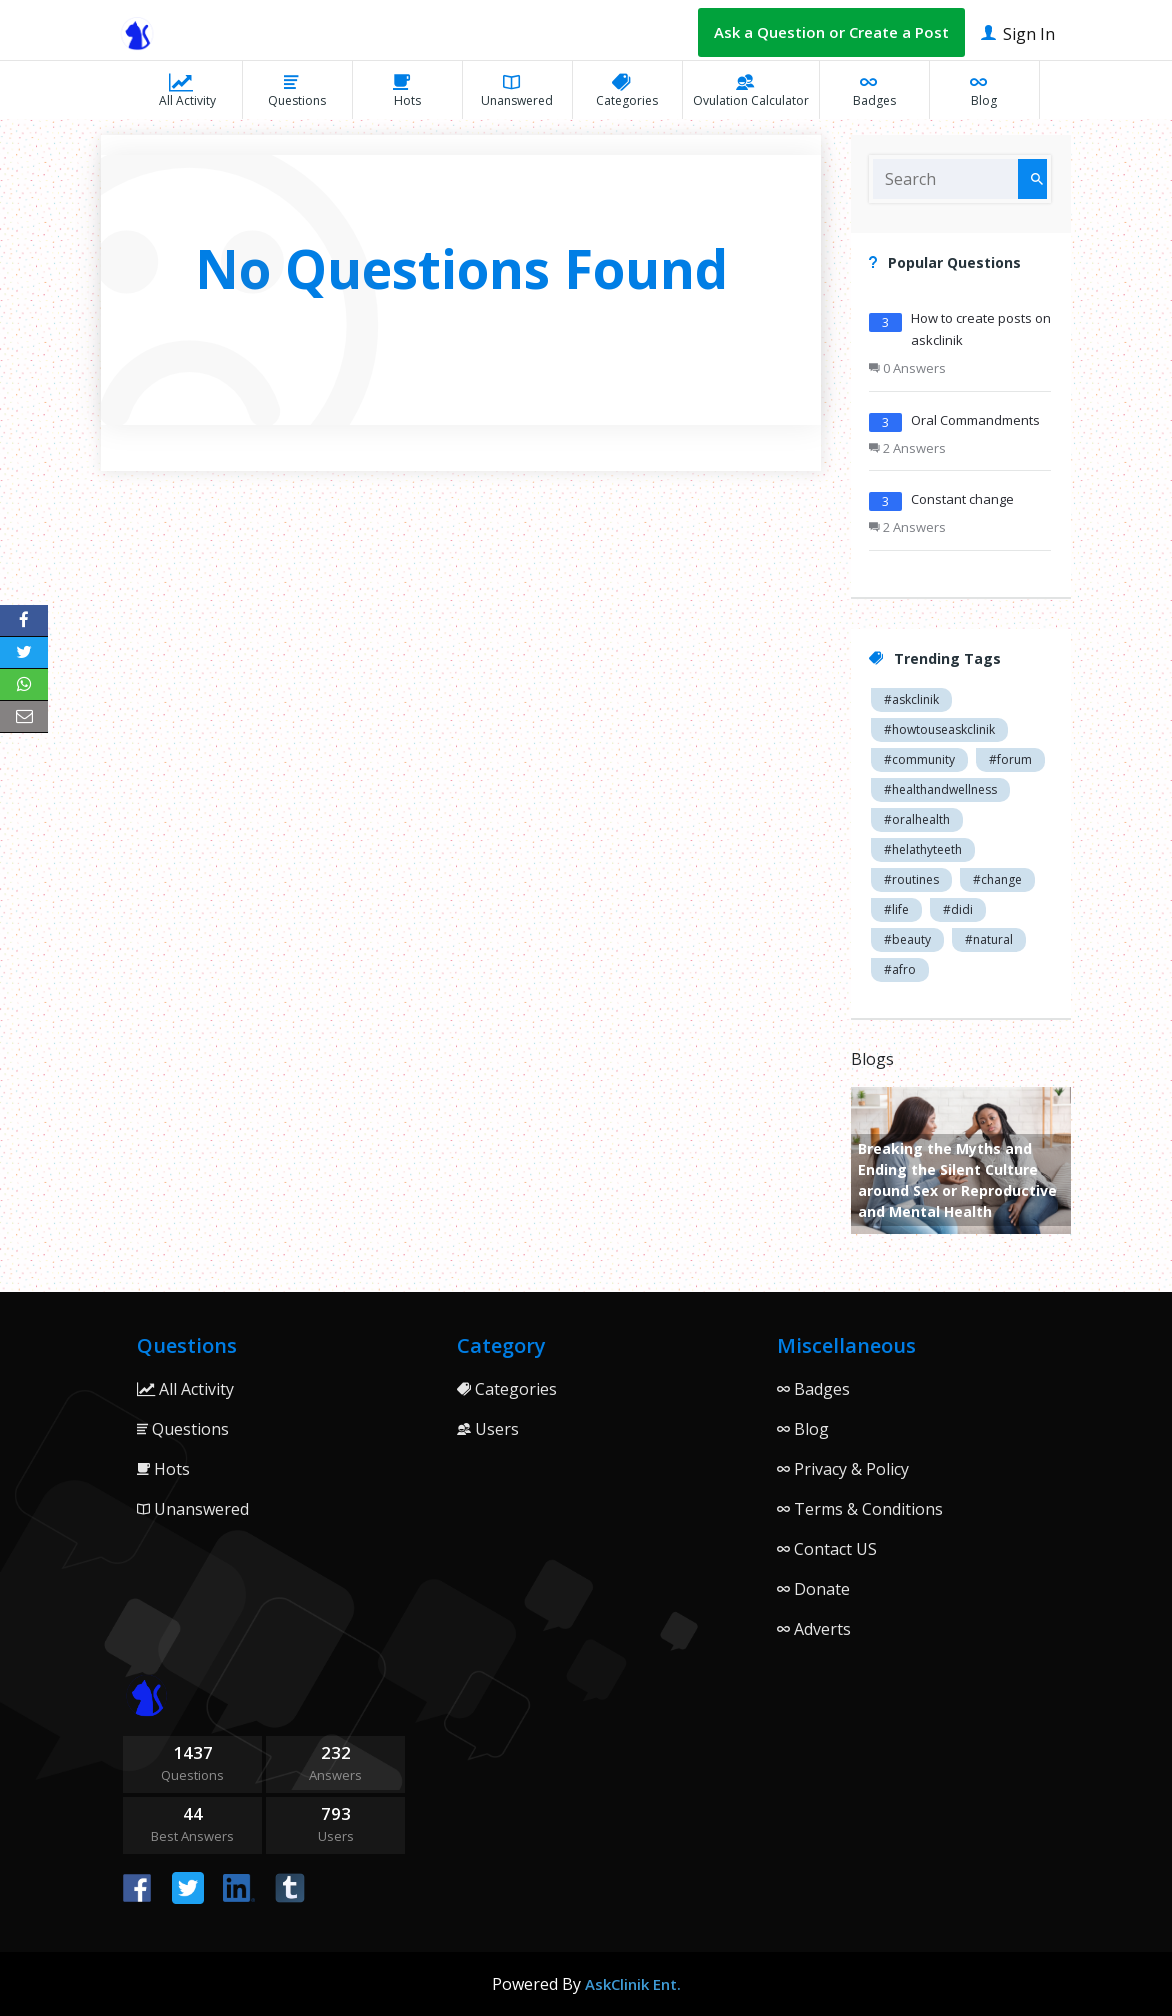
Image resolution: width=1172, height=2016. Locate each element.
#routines (911, 879)
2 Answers (907, 448)
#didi (958, 909)
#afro (900, 969)
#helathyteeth (923, 849)
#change (997, 879)
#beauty (907, 939)
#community (919, 759)
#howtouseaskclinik (939, 729)
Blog (984, 90)
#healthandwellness (940, 789)
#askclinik (911, 699)
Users (488, 1429)
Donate (813, 1589)
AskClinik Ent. (633, 1984)
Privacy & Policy (843, 1469)
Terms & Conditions (860, 1509)
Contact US (827, 1549)
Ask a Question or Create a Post (831, 32)
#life (896, 909)
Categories (627, 90)
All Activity (187, 90)
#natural (989, 939)
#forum (1010, 759)
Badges (874, 90)
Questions (297, 90)
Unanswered (517, 90)
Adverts (814, 1629)
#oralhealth (917, 819)
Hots (407, 90)
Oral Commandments (975, 420)
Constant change (962, 499)
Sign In (1018, 32)
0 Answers (907, 368)
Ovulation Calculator (751, 90)
